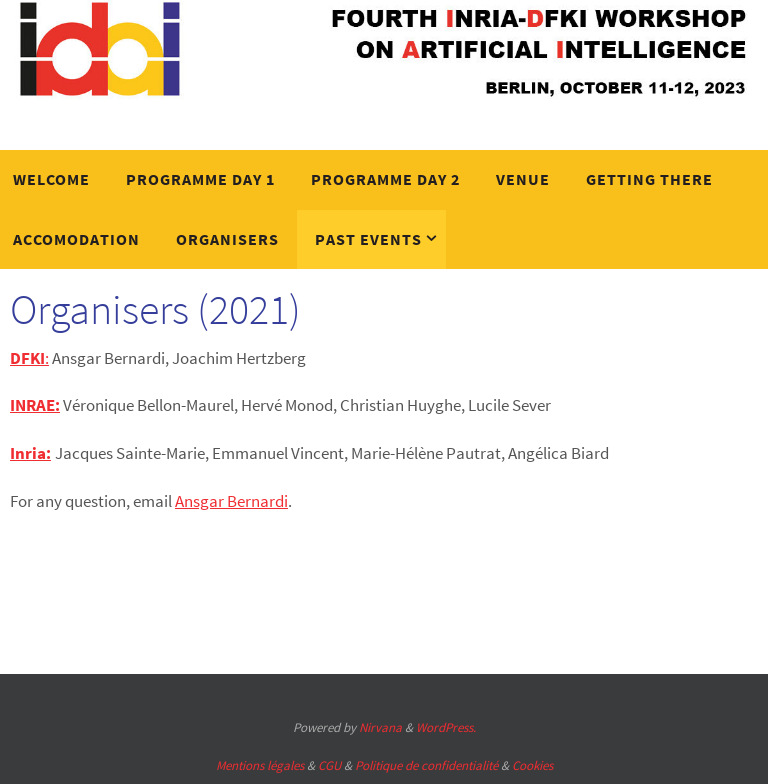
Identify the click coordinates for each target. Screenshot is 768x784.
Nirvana (380, 727)
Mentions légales (260, 765)
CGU (329, 765)
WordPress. (446, 727)
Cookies (532, 765)
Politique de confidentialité (426, 765)
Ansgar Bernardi (231, 501)
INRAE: (35, 405)
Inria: (30, 453)
